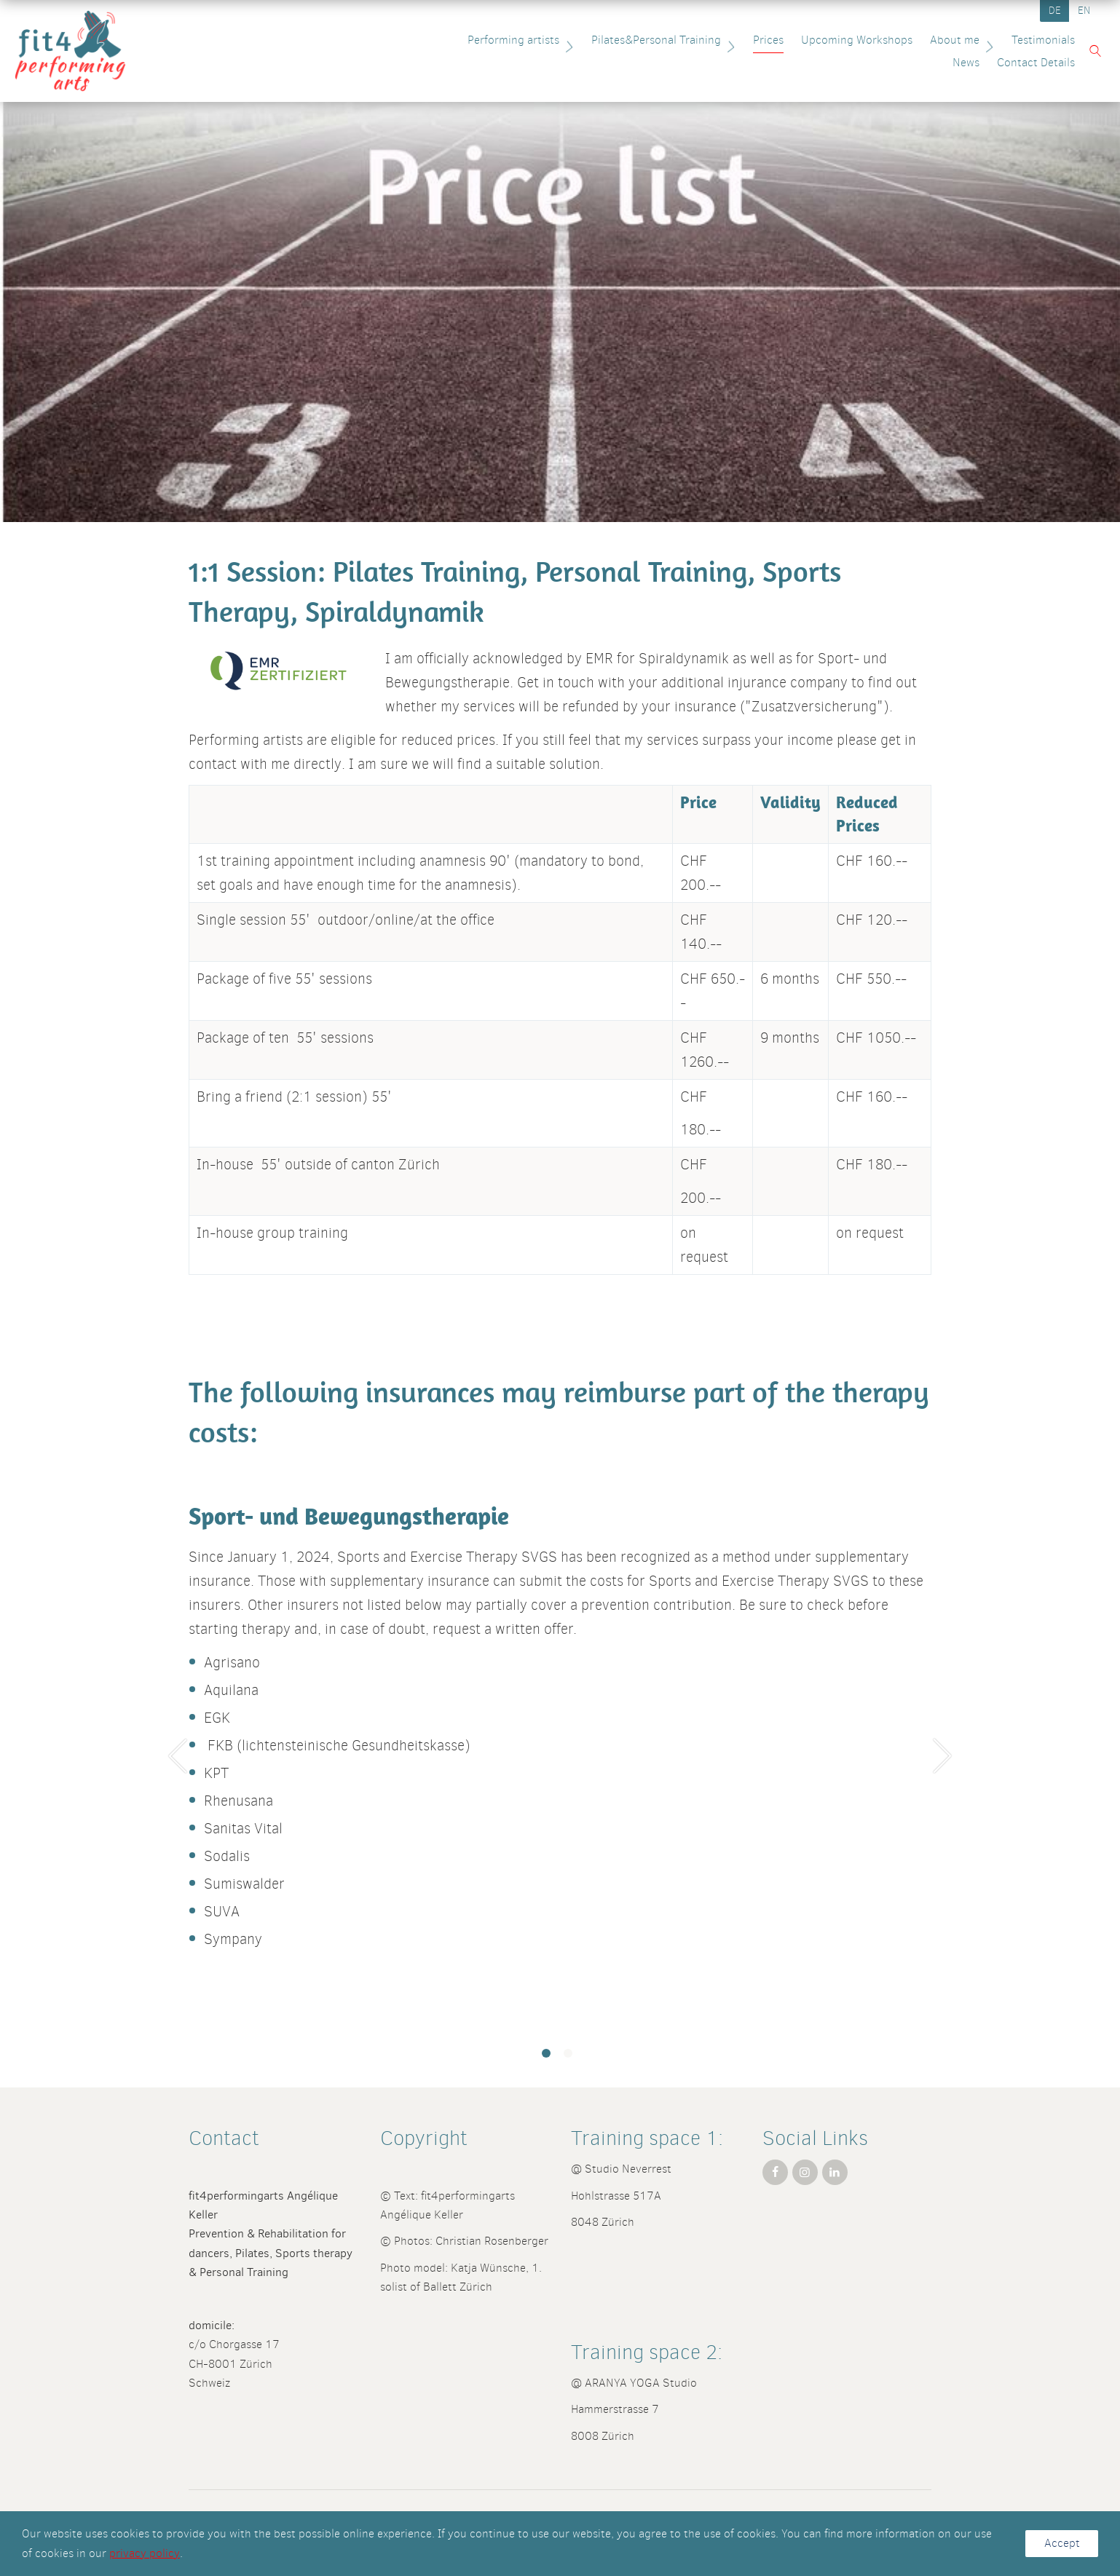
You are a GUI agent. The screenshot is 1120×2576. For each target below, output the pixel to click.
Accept (1062, 2543)
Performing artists (471, 39)
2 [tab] (568, 2053)
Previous (178, 1755)
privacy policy (144, 2553)
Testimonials (991, 39)
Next (942, 1755)
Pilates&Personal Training (613, 39)
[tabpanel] (560, 1748)
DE (1055, 10)
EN (1084, 10)
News (1054, 39)
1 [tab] (546, 2053)
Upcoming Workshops (805, 39)
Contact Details (1029, 62)
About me (912, 39)
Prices (716, 39)
